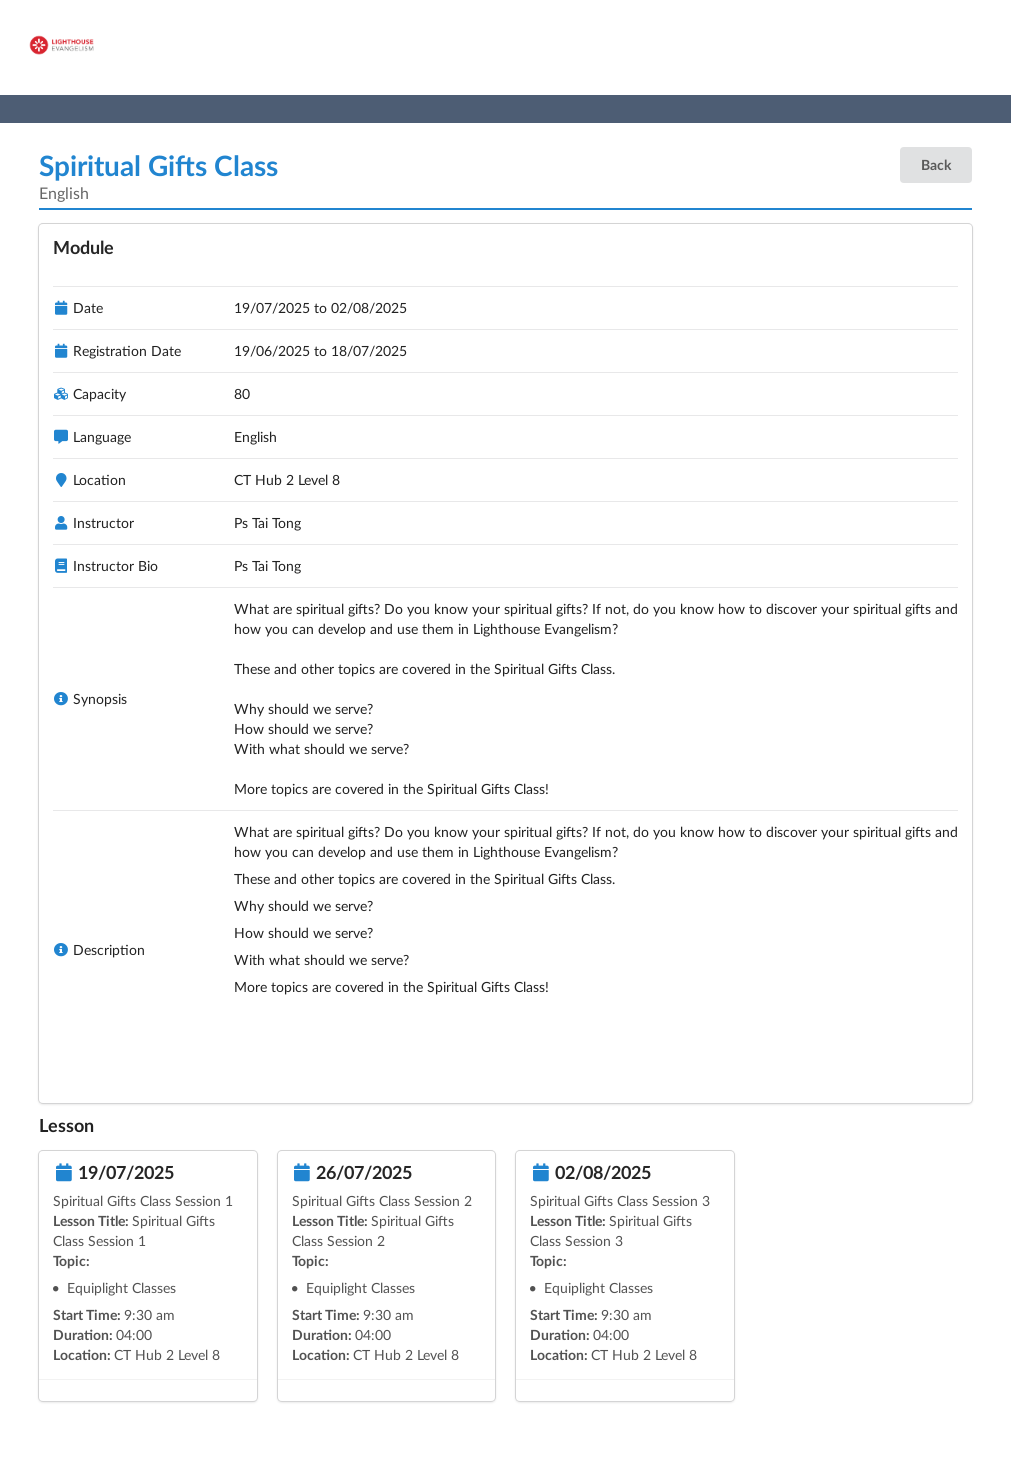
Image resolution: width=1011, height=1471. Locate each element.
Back (936, 164)
